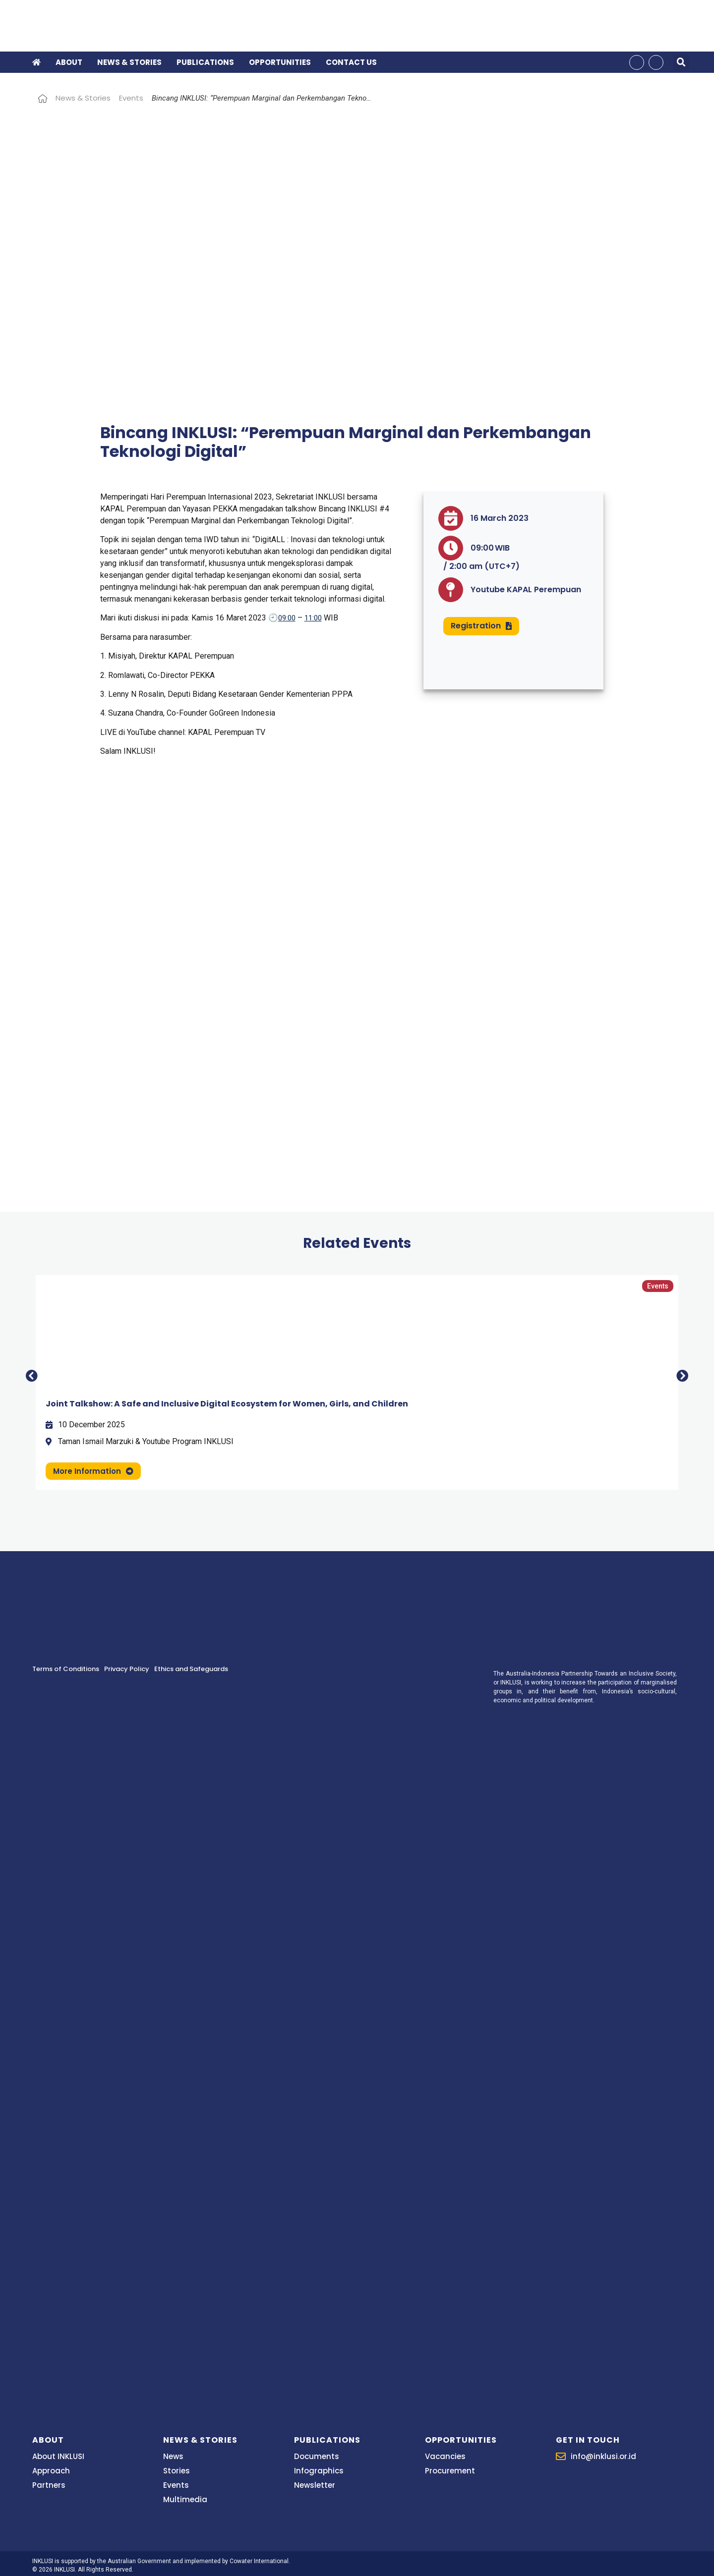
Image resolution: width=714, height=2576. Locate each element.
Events (131, 96)
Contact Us (351, 61)
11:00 (313, 616)
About (69, 61)
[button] (681, 61)
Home (42, 96)
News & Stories (129, 61)
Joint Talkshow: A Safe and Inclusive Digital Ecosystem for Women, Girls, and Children (227, 1402)
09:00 (287, 616)
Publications (205, 61)
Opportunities (280, 61)
